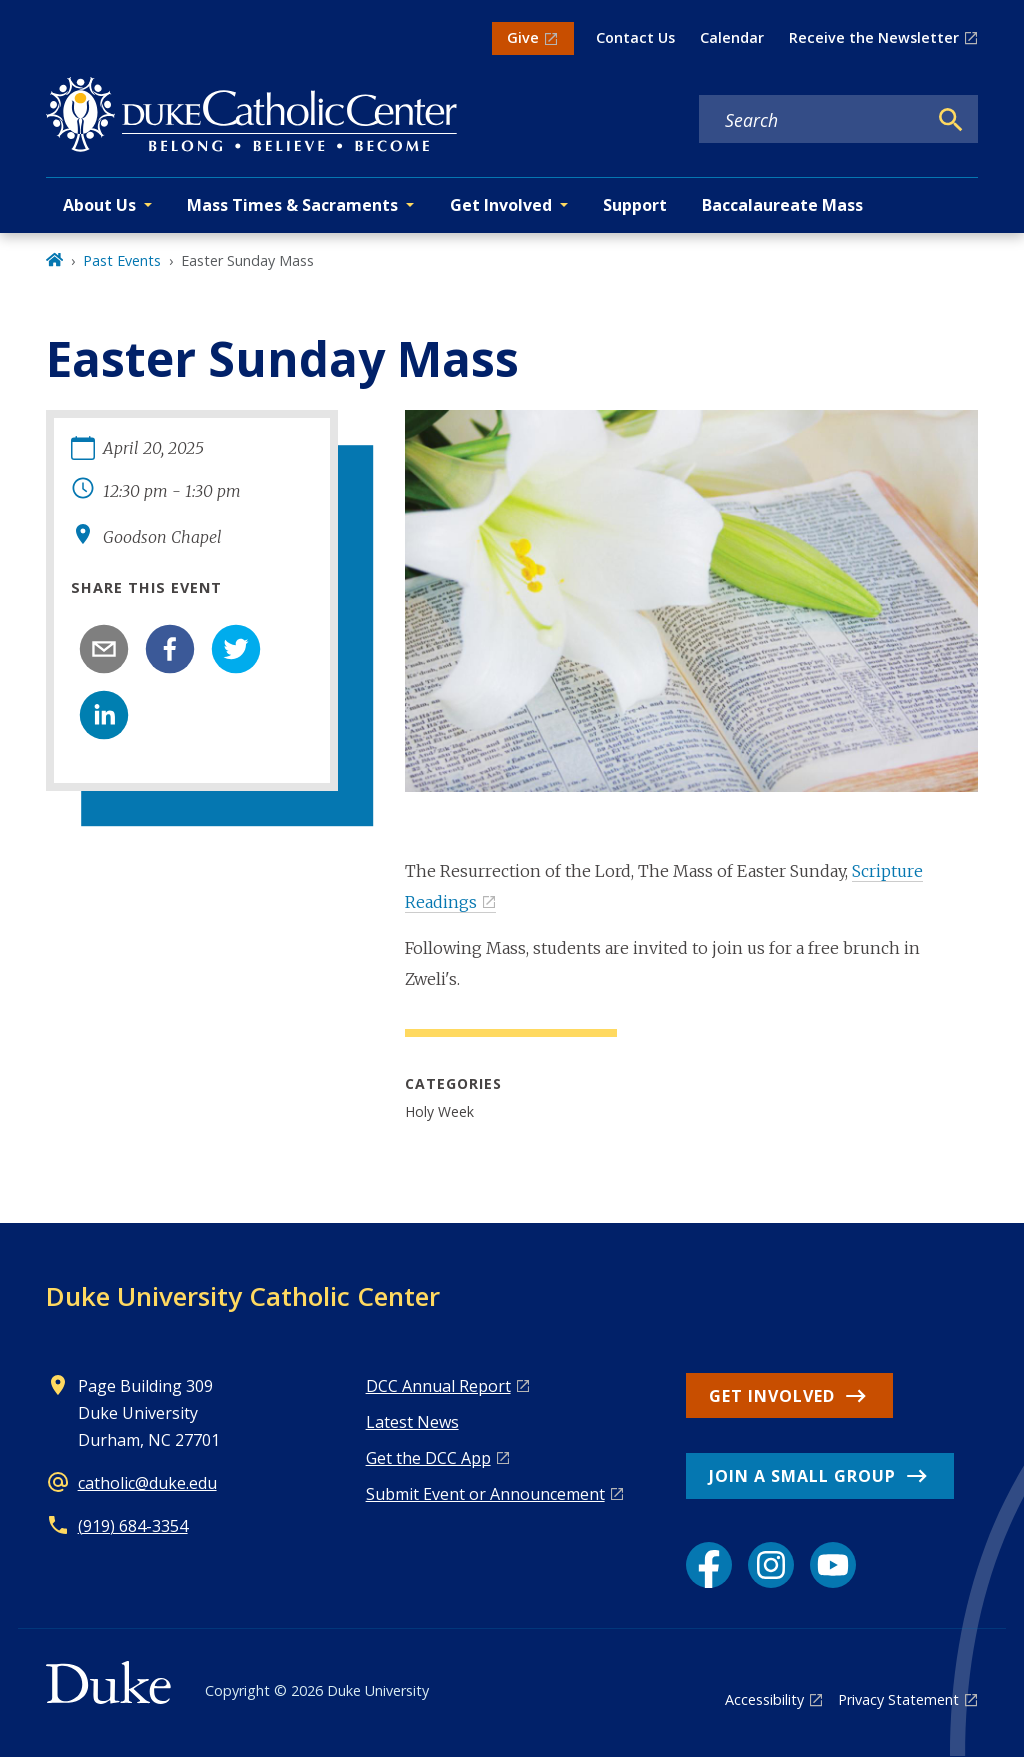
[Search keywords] (813, 120)
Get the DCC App (428, 1458)
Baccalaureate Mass (782, 205)
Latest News (412, 1422)
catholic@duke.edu (147, 1483)
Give (523, 37)
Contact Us (635, 37)
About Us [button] (99, 205)
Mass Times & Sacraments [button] (292, 205)
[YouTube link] (833, 1565)
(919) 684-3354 (133, 1526)
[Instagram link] (771, 1565)
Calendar (732, 37)
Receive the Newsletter (874, 37)
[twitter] (236, 649)
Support (635, 205)
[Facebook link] (709, 1565)
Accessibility (764, 1699)
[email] (104, 649)
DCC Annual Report (438, 1386)
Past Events (122, 260)
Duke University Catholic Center (243, 1296)
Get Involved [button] (501, 205)
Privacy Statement (898, 1699)
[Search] (951, 120)
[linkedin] (104, 715)
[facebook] (170, 649)
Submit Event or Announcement (485, 1494)
